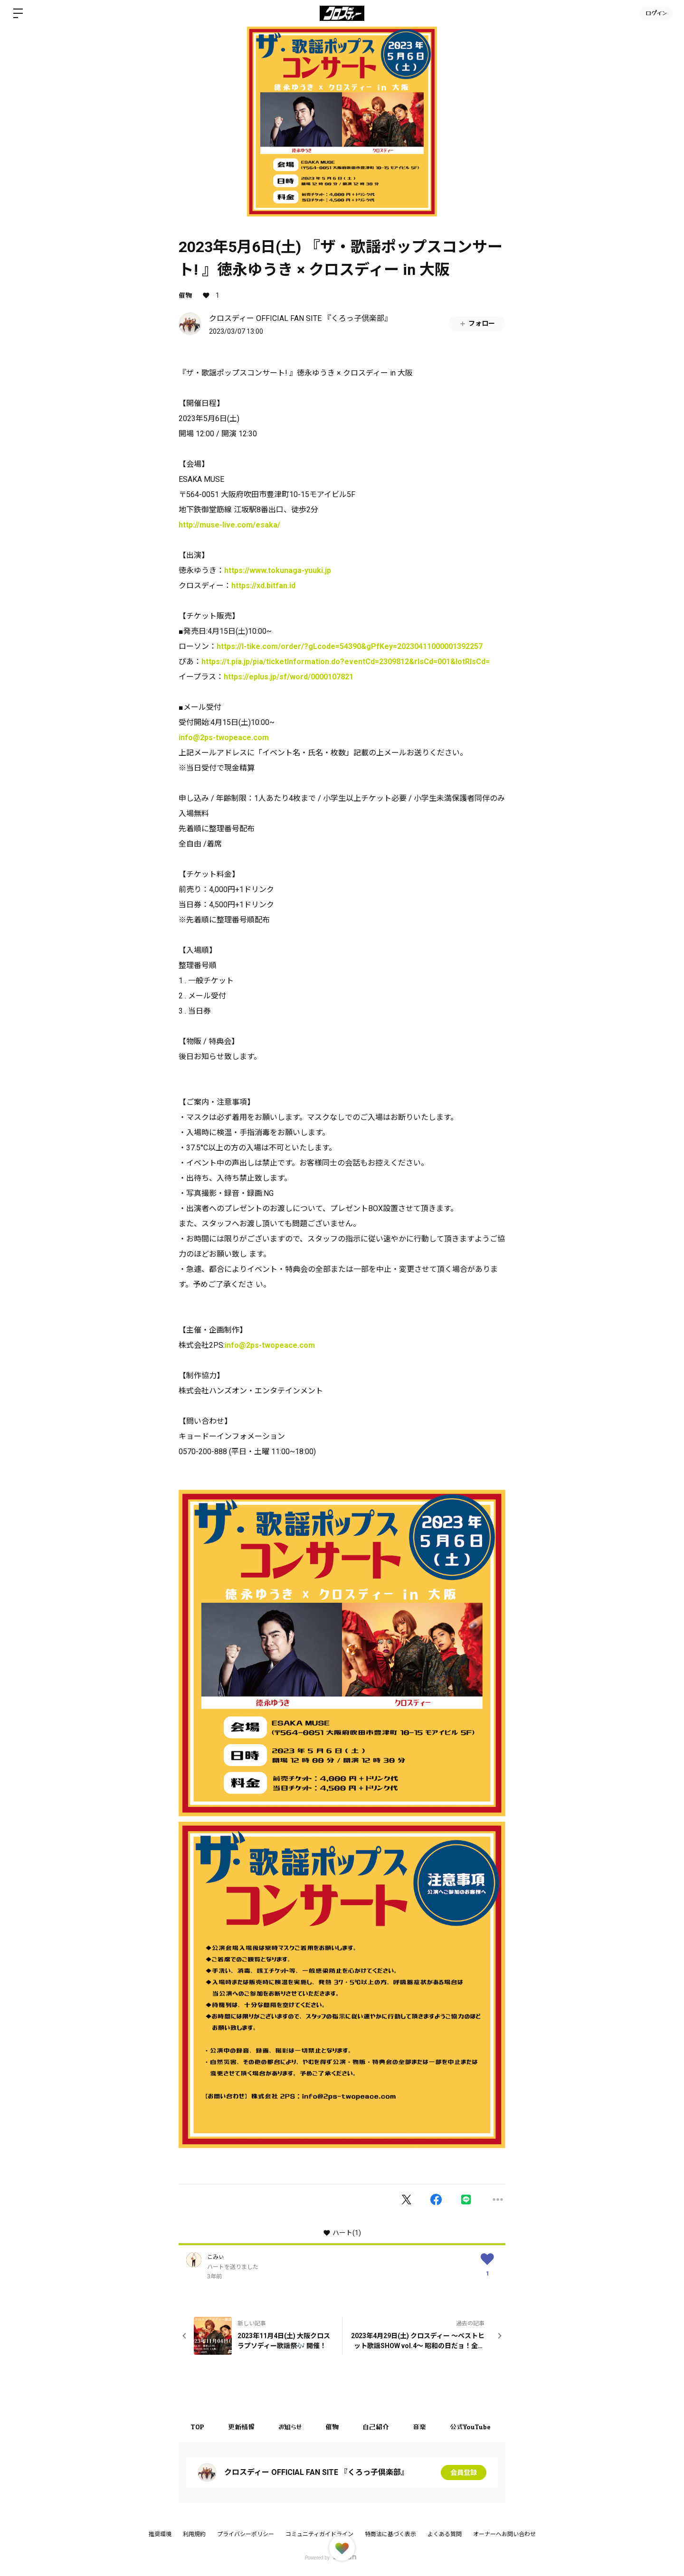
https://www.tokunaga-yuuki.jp (277, 570)
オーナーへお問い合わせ (504, 2534)
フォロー (477, 324)
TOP (197, 2427)
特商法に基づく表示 (390, 2534)
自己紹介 (375, 2427)
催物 (185, 295)
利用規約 (194, 2534)
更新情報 (241, 2427)
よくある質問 (445, 2534)
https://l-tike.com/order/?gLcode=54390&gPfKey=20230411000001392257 (350, 646)
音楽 (419, 2427)
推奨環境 (160, 2534)
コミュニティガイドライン (319, 2534)
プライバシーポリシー (245, 2534)
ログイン (656, 13)
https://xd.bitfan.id (263, 585)
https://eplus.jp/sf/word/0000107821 (288, 676)
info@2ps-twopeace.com (224, 737)
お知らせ (290, 2427)
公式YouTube (470, 2427)
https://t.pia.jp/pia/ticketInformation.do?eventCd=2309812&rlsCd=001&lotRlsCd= (345, 661)
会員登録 (463, 2472)
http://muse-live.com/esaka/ (229, 524)
